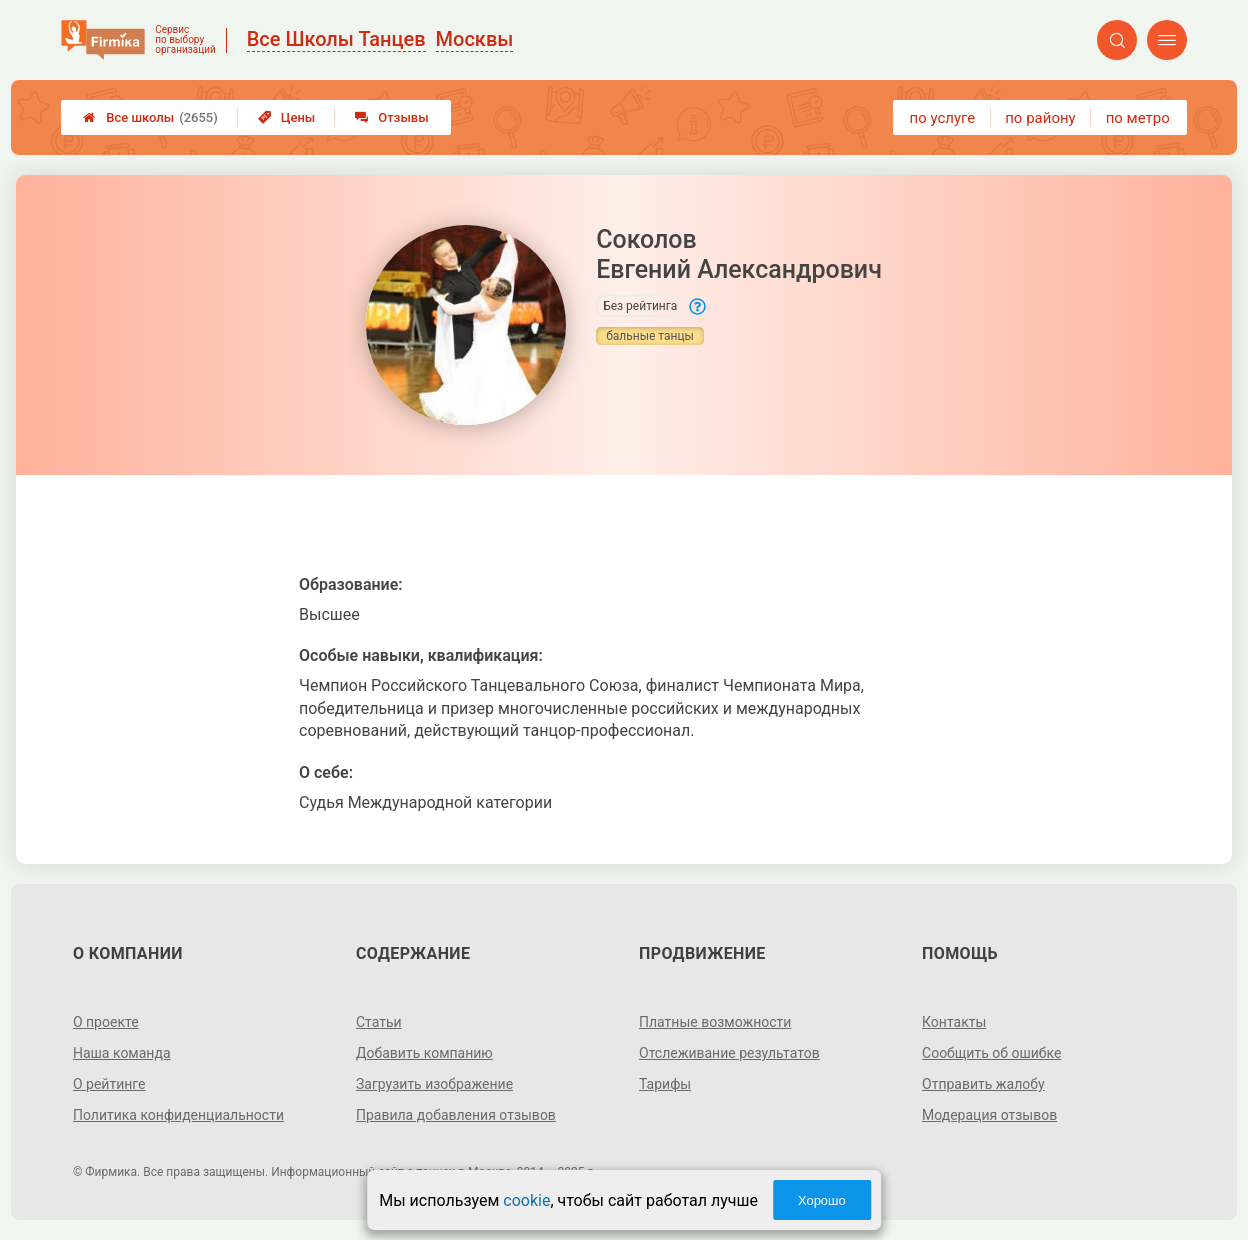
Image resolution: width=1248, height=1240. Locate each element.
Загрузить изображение (434, 1084)
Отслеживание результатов (729, 1053)
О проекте (106, 1022)
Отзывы (391, 117)
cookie (526, 1200)
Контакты (954, 1022)
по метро (1138, 118)
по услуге (943, 118)
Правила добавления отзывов (456, 1115)
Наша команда (122, 1053)
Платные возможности (715, 1022)
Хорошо (822, 1200)
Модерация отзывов (989, 1115)
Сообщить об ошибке (991, 1053)
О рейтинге (109, 1084)
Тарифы (665, 1084)
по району (1040, 118)
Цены (287, 117)
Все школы (150, 117)
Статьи (379, 1022)
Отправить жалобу (983, 1084)
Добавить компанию (424, 1053)
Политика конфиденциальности (178, 1115)
